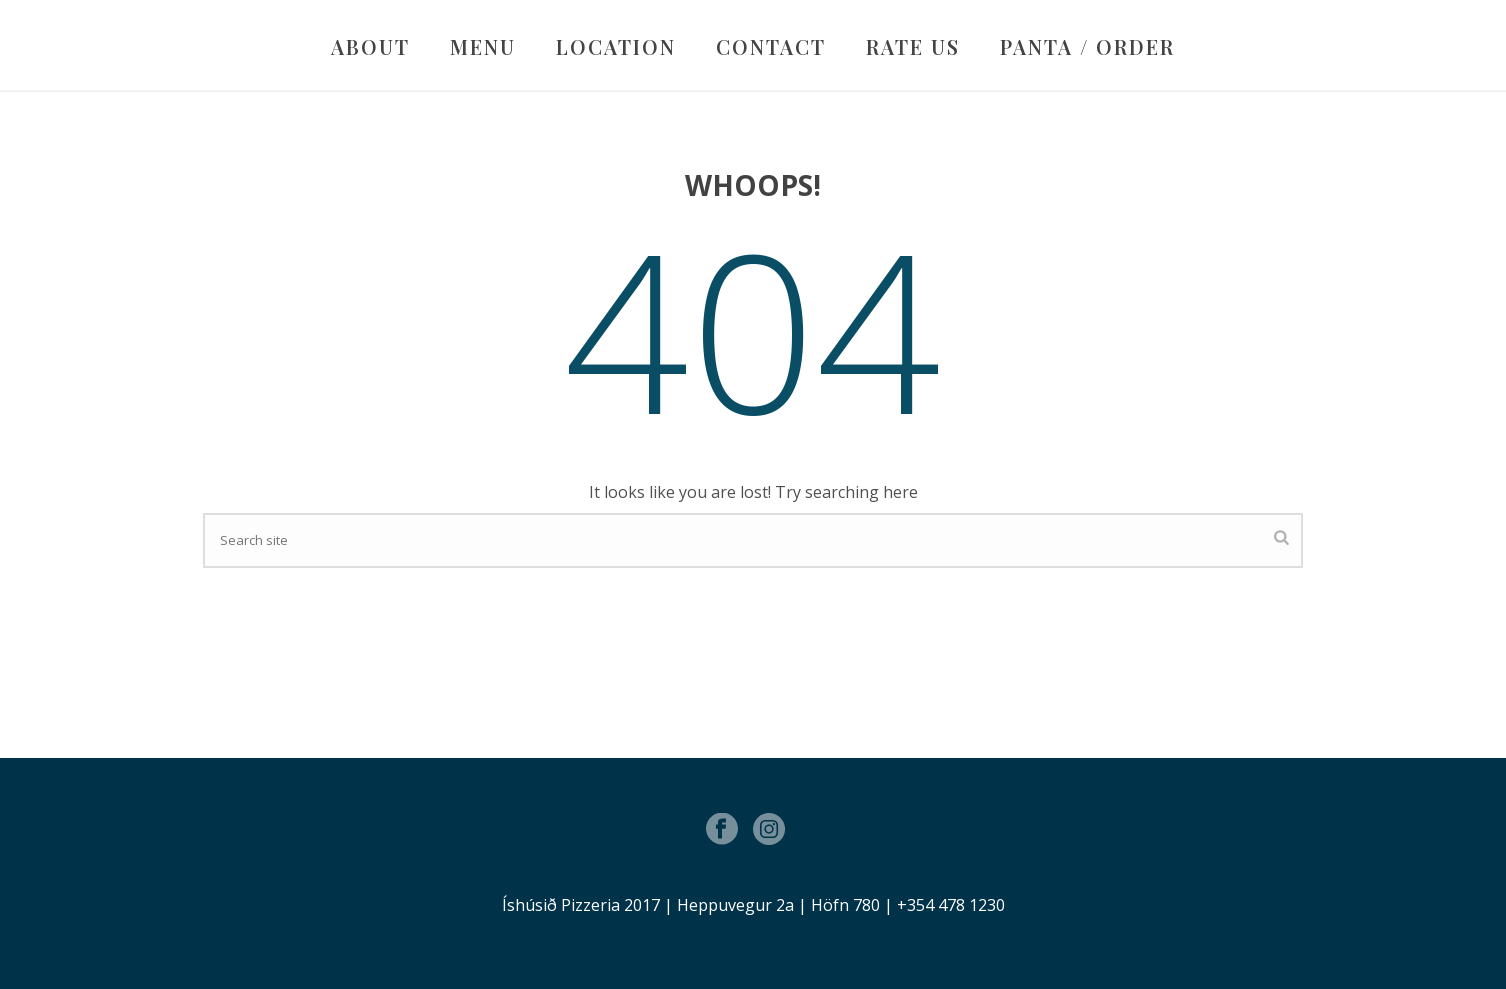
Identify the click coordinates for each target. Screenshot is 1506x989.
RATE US (913, 46)
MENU (483, 46)
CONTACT (771, 46)
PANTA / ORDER (1087, 46)
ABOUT (370, 46)
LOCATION (616, 46)
